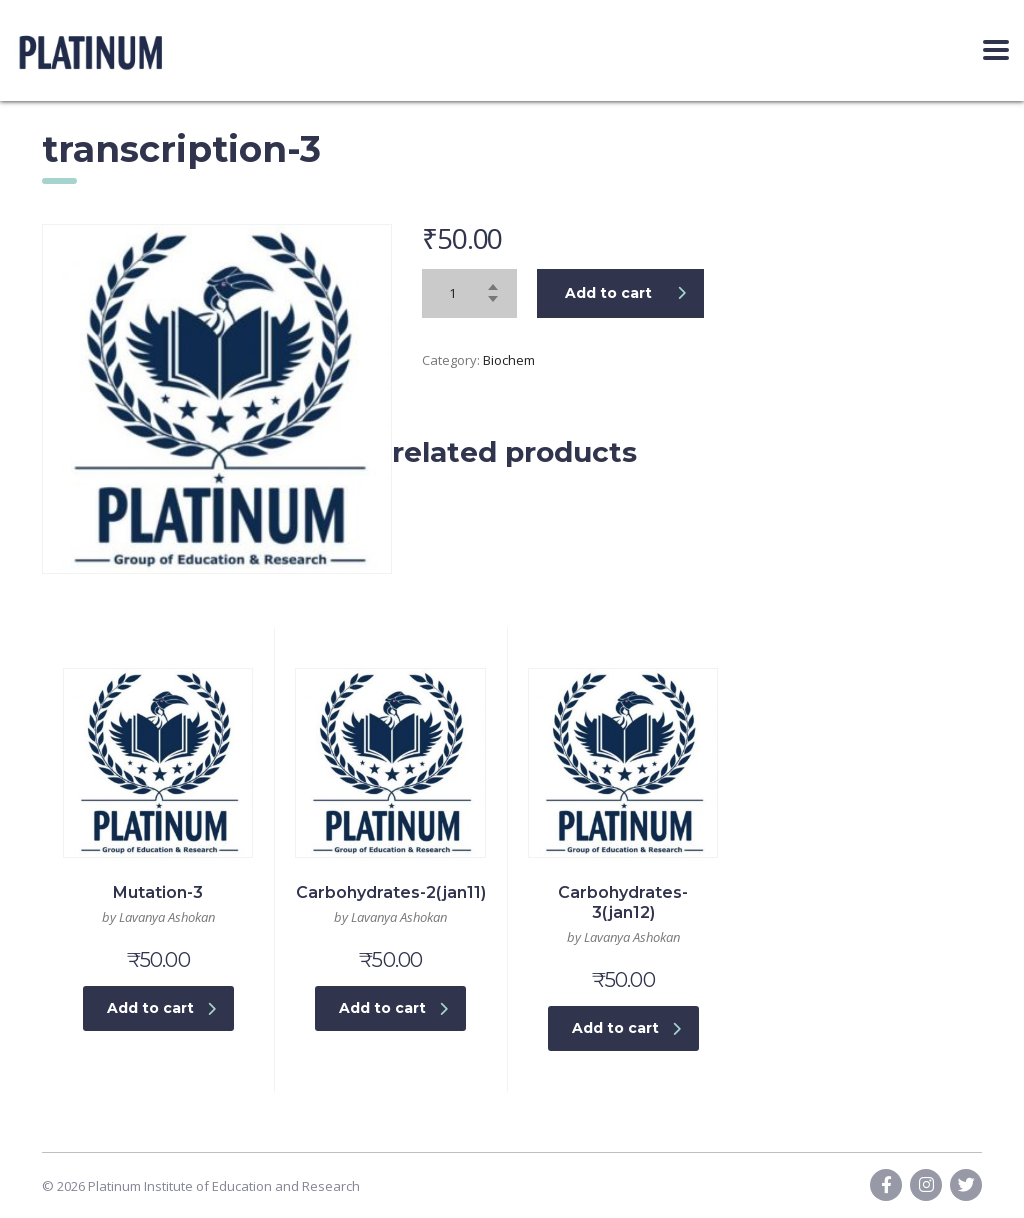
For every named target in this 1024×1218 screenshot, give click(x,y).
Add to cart (625, 293)
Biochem (509, 360)
